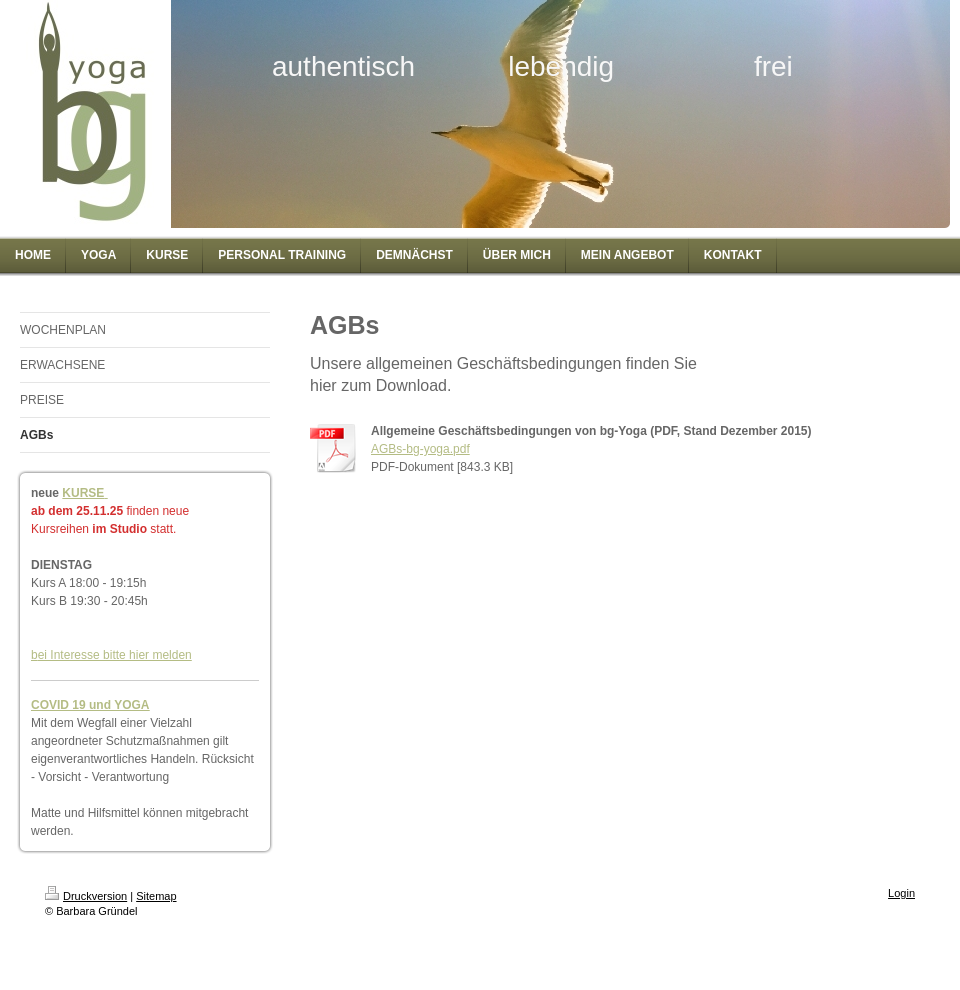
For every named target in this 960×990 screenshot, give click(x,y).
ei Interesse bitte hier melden (115, 655)
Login (901, 893)
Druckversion (86, 896)
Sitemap (156, 896)
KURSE (83, 493)
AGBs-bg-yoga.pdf (420, 449)
